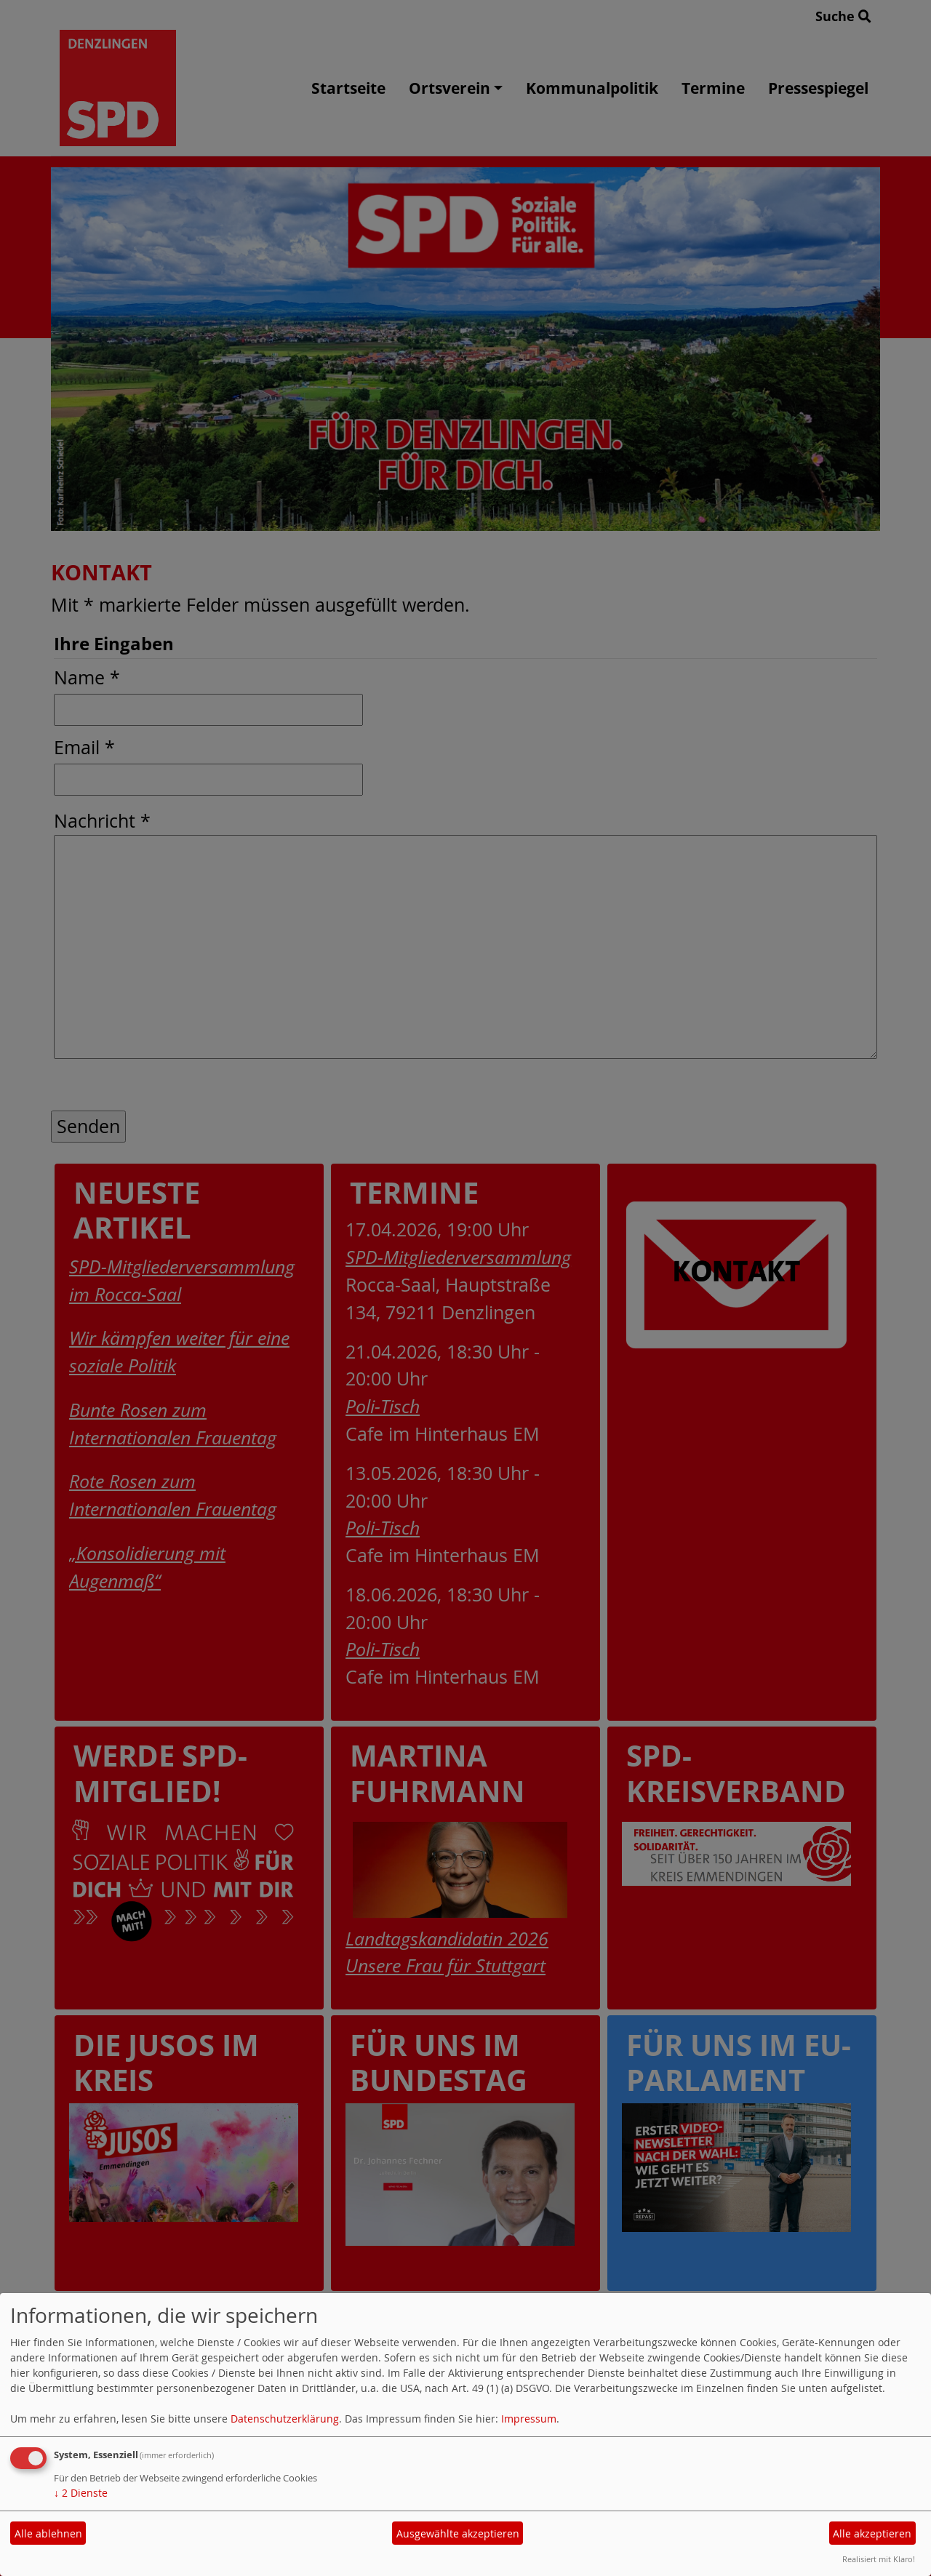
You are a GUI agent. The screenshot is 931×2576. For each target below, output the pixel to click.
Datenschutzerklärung (285, 2418)
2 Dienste (81, 2493)
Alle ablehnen (48, 2533)
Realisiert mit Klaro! (878, 2558)
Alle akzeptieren (872, 2533)
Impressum (528, 2418)
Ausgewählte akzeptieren (457, 2533)
